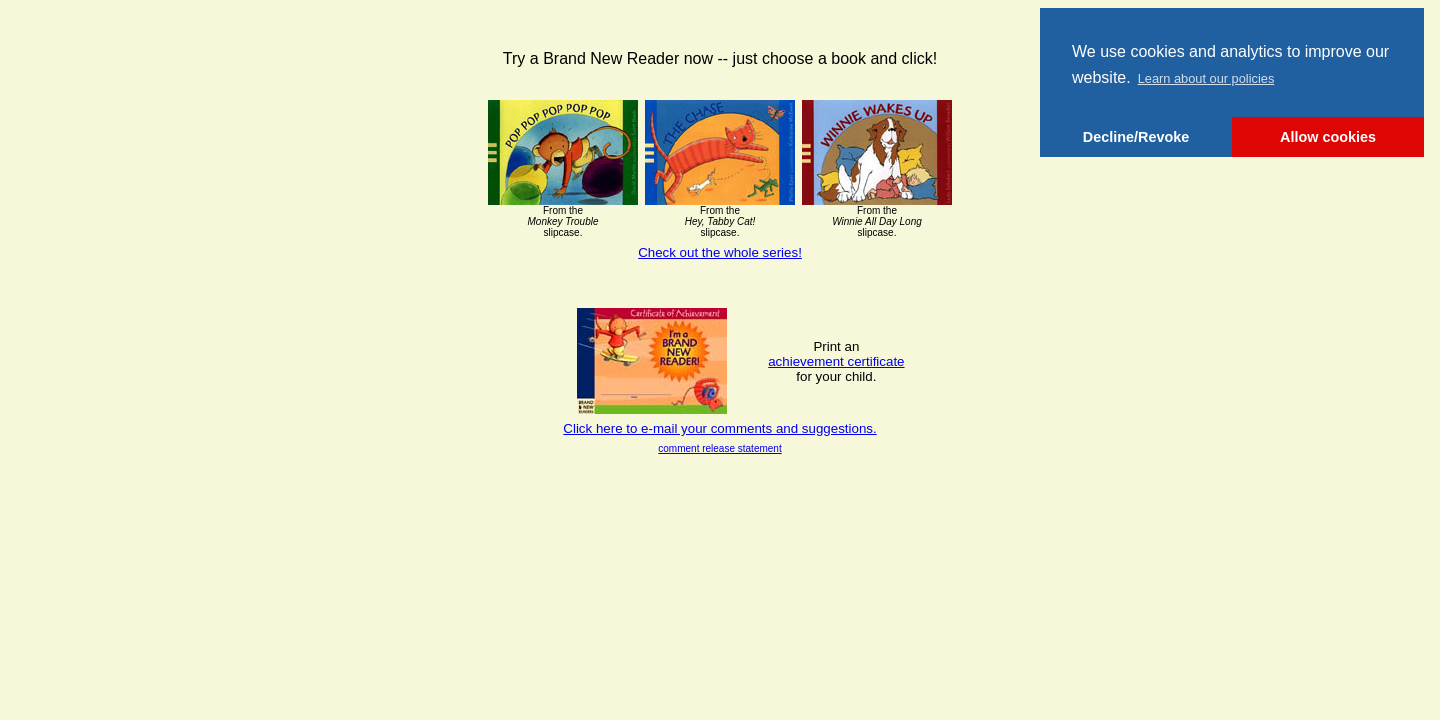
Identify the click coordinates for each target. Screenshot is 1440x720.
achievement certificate (836, 361)
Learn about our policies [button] (1206, 78)
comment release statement (719, 448)
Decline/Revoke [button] (1136, 137)
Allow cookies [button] (1328, 137)
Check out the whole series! (720, 252)
